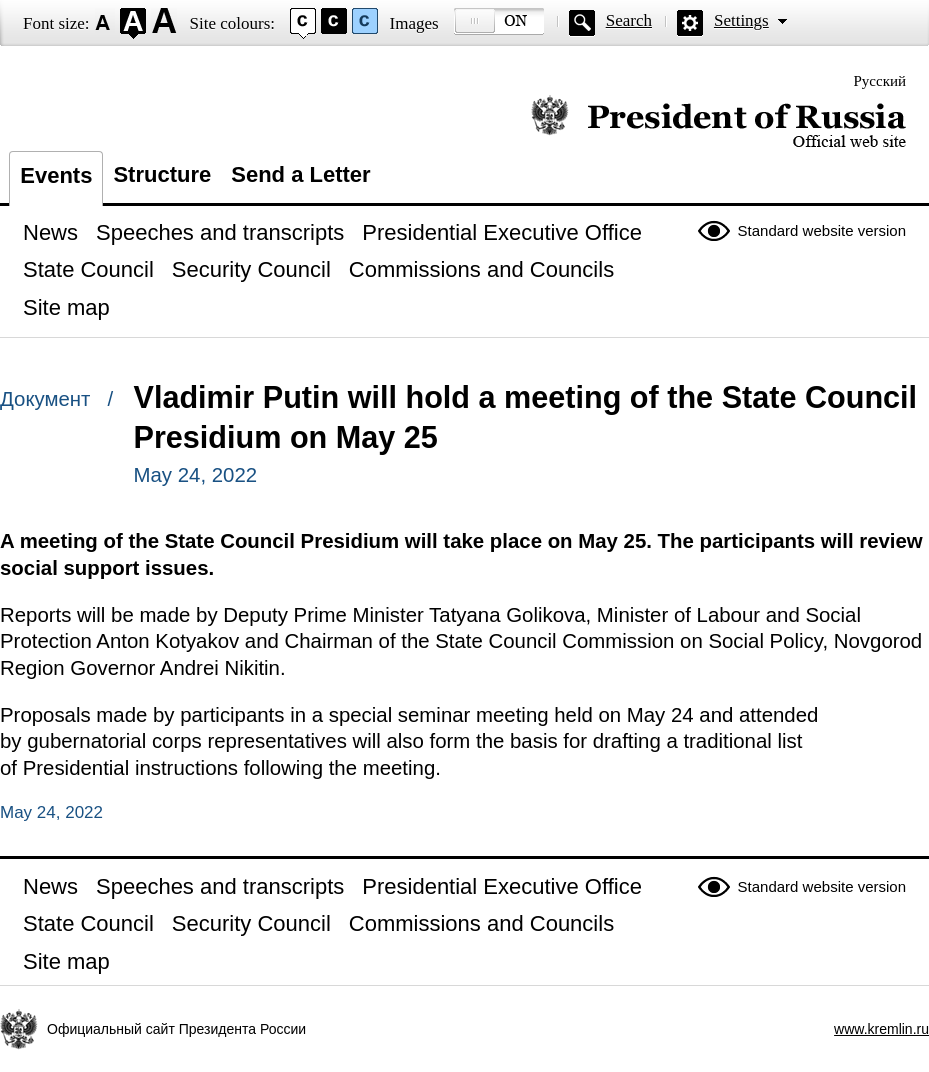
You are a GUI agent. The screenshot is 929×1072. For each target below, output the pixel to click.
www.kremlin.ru (881, 1029)
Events (56, 175)
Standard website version (822, 230)
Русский (880, 81)
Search (629, 20)
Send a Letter (300, 174)
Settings (741, 20)
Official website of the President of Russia (718, 122)
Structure (162, 174)
